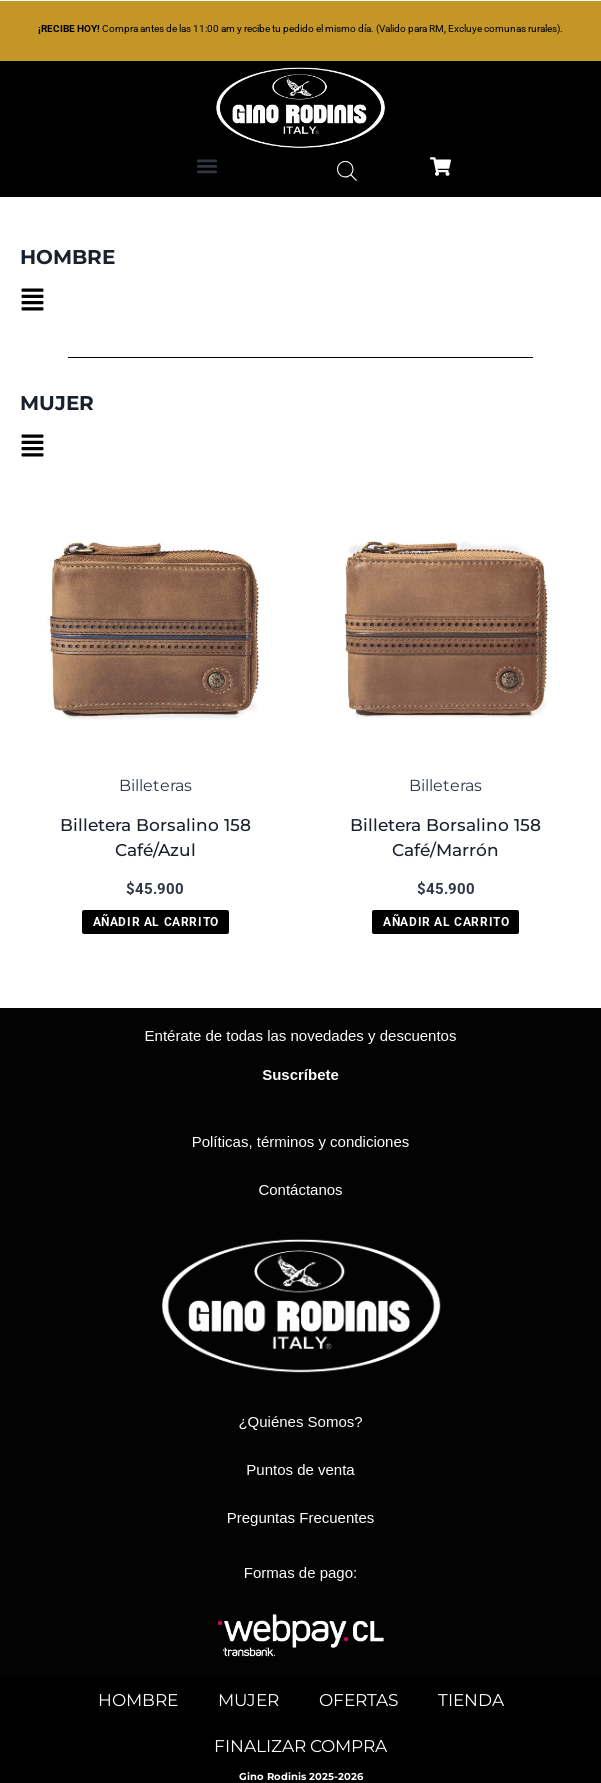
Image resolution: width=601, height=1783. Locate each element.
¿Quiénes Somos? (300, 1421)
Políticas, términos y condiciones (301, 1141)
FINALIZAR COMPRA (300, 1746)
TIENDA (471, 1700)
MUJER (248, 1700)
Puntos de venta (300, 1469)
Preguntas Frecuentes (301, 1517)
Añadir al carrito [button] (156, 922)
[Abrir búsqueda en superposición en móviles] (347, 171)
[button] (206, 165)
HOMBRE (138, 1700)
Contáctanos (300, 1189)
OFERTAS (358, 1700)
